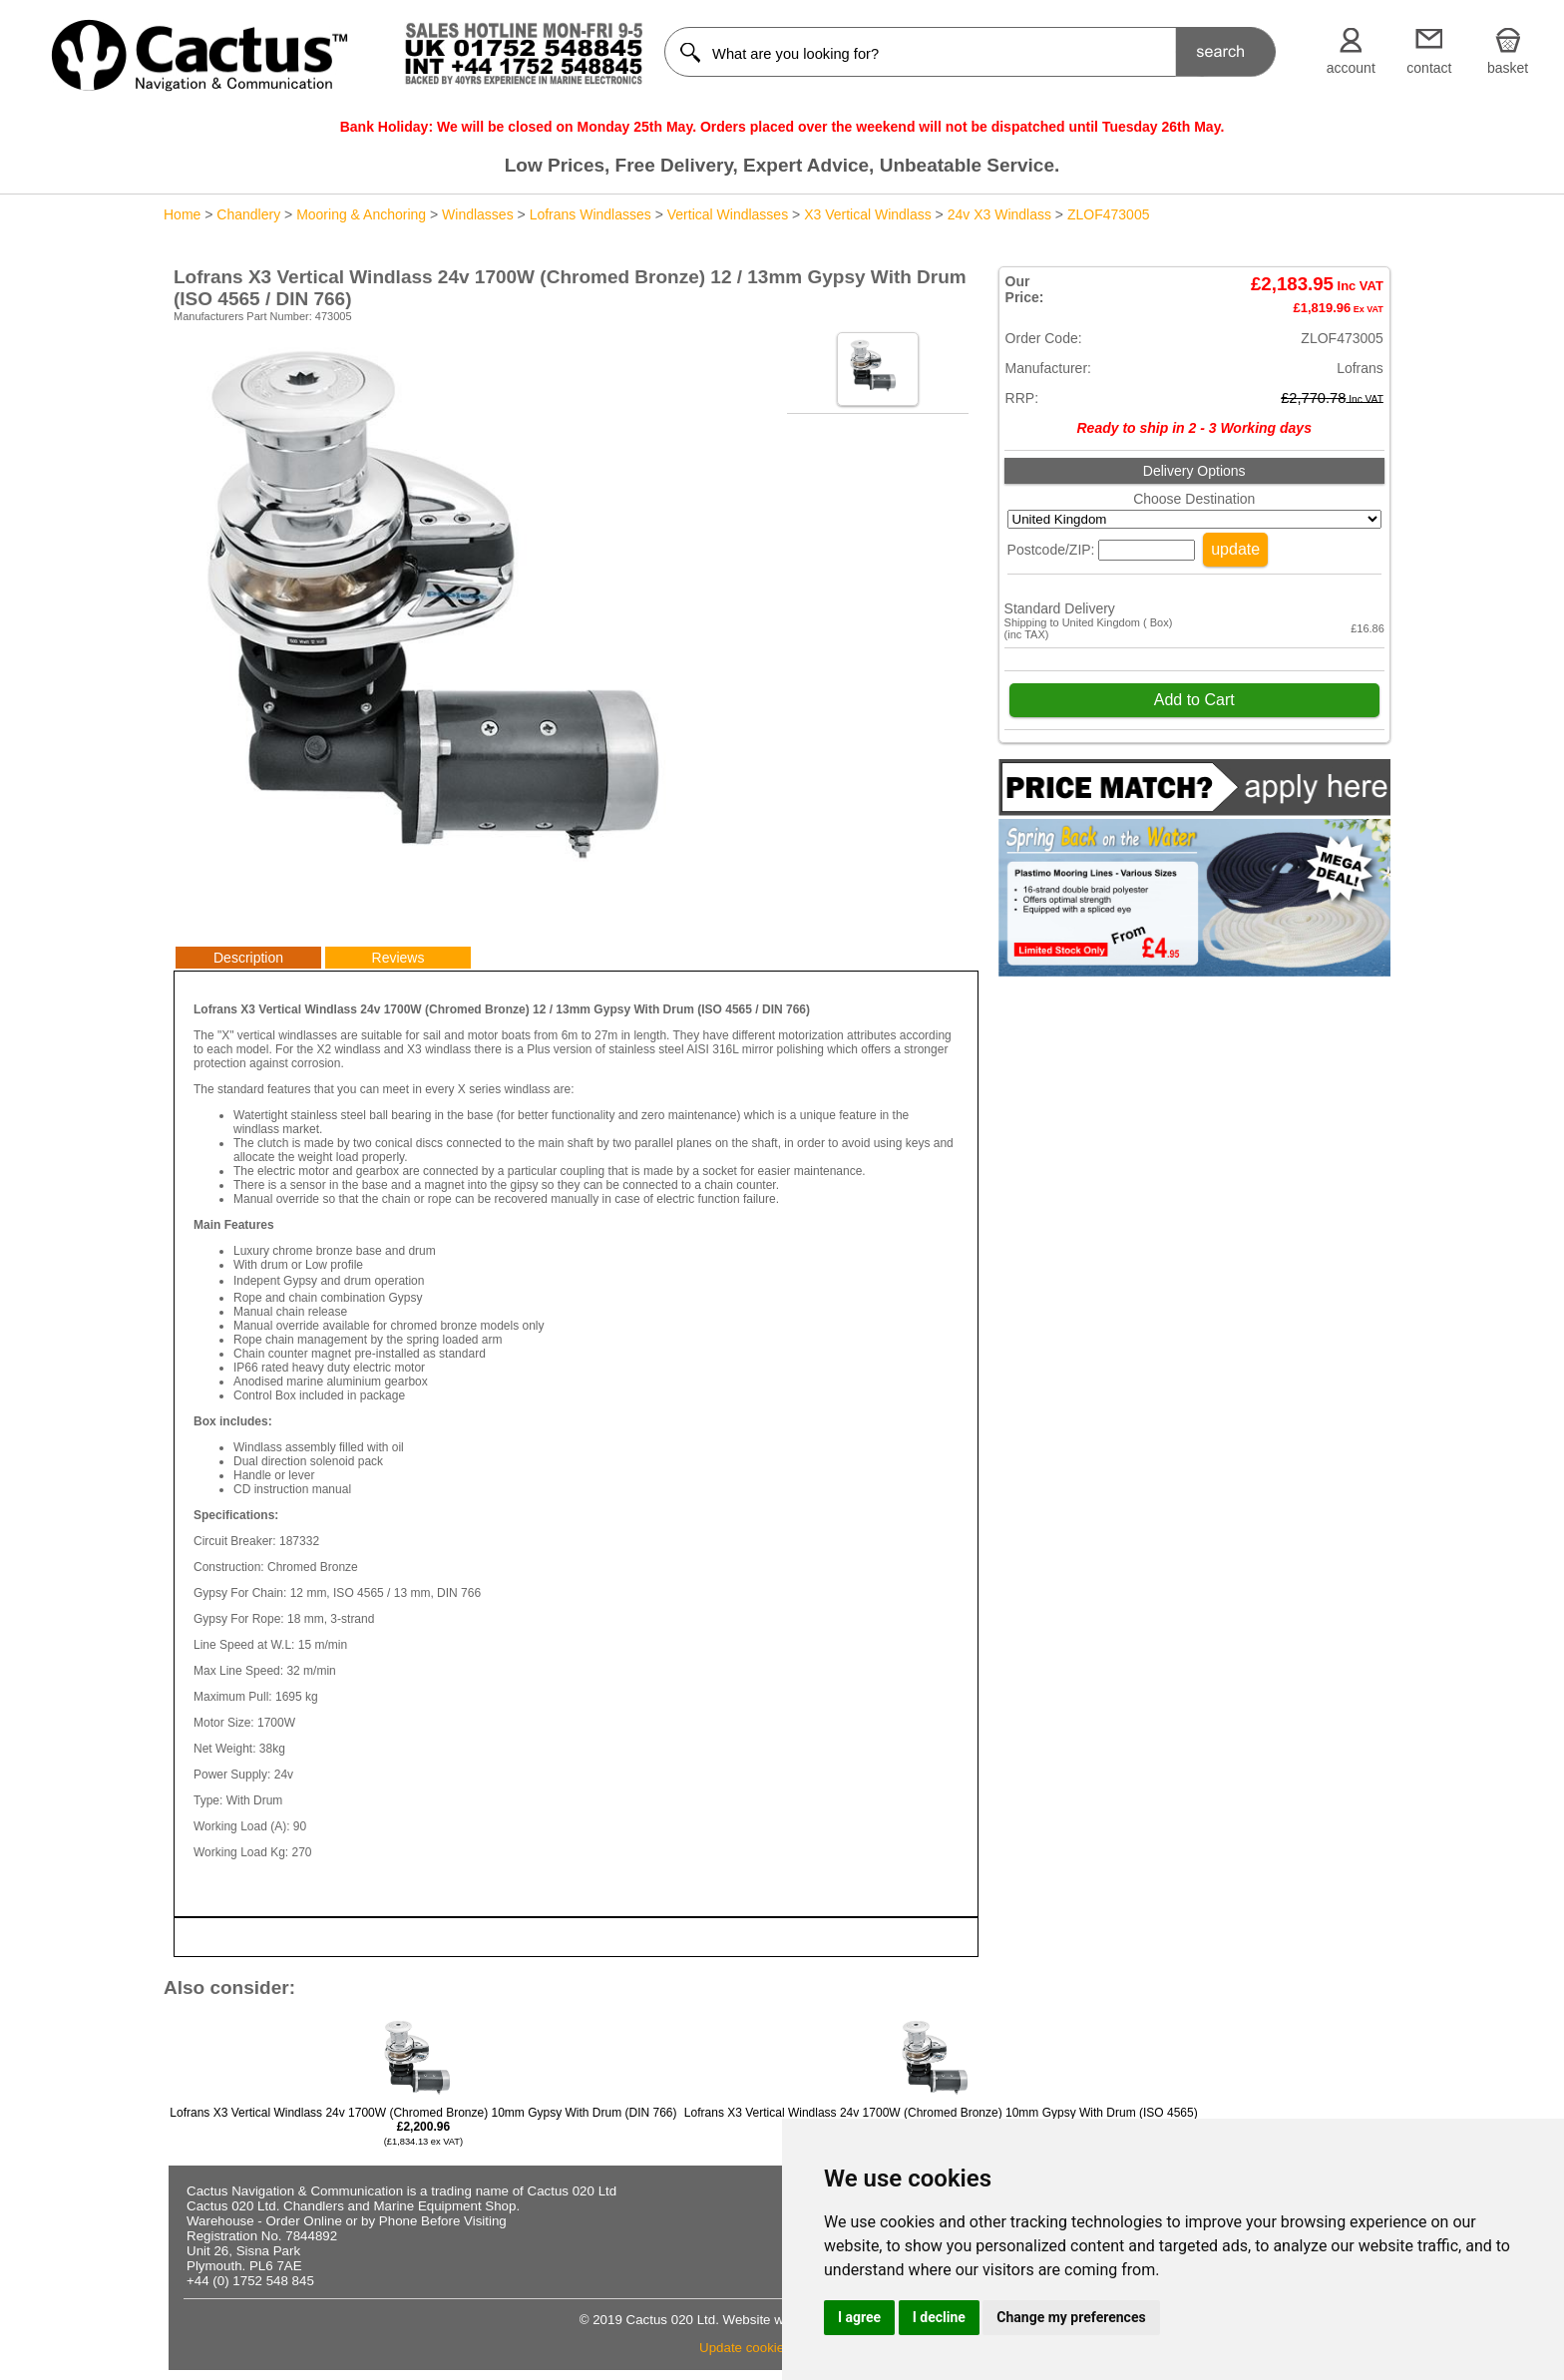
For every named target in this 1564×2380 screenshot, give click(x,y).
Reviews (398, 958)
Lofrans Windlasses (590, 214)
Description (248, 958)
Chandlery (248, 214)
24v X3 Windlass (999, 214)
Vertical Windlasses (727, 214)
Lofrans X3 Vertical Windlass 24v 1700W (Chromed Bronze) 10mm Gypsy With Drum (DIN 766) (423, 2126)
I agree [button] (859, 2317)
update (1235, 549)
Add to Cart (1194, 699)
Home (182, 214)
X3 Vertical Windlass (868, 214)
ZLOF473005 (1108, 214)
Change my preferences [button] (1070, 2317)
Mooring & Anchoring (361, 214)
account (1351, 68)
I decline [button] (939, 2317)
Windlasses (478, 214)
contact (1428, 68)
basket (1507, 68)
